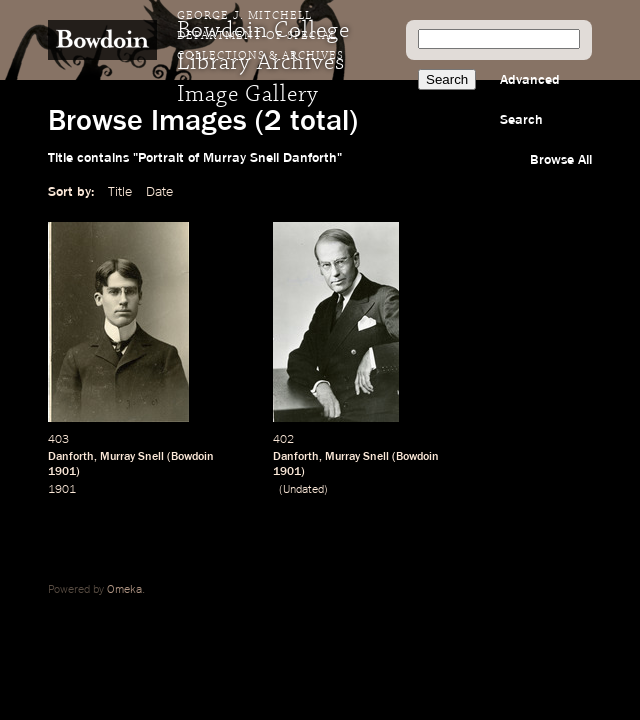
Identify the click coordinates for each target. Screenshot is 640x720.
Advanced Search (530, 100)
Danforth (71, 457)
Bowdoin (192, 457)
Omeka (124, 590)
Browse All (561, 160)
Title (120, 192)
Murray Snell (132, 457)
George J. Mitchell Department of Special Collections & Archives (260, 36)
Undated (303, 490)
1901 (62, 472)
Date (159, 192)
